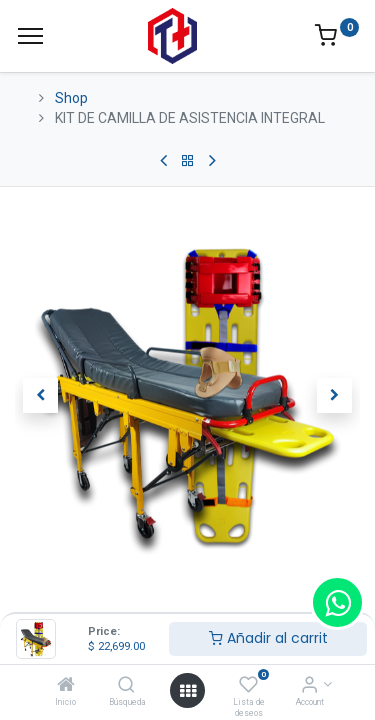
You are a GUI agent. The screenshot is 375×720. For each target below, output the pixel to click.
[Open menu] (188, 691)
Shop (71, 98)
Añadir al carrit (268, 638)
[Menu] (30, 36)
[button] (41, 395)
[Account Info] (309, 686)
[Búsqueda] (126, 686)
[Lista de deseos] (248, 686)
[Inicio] (66, 686)
